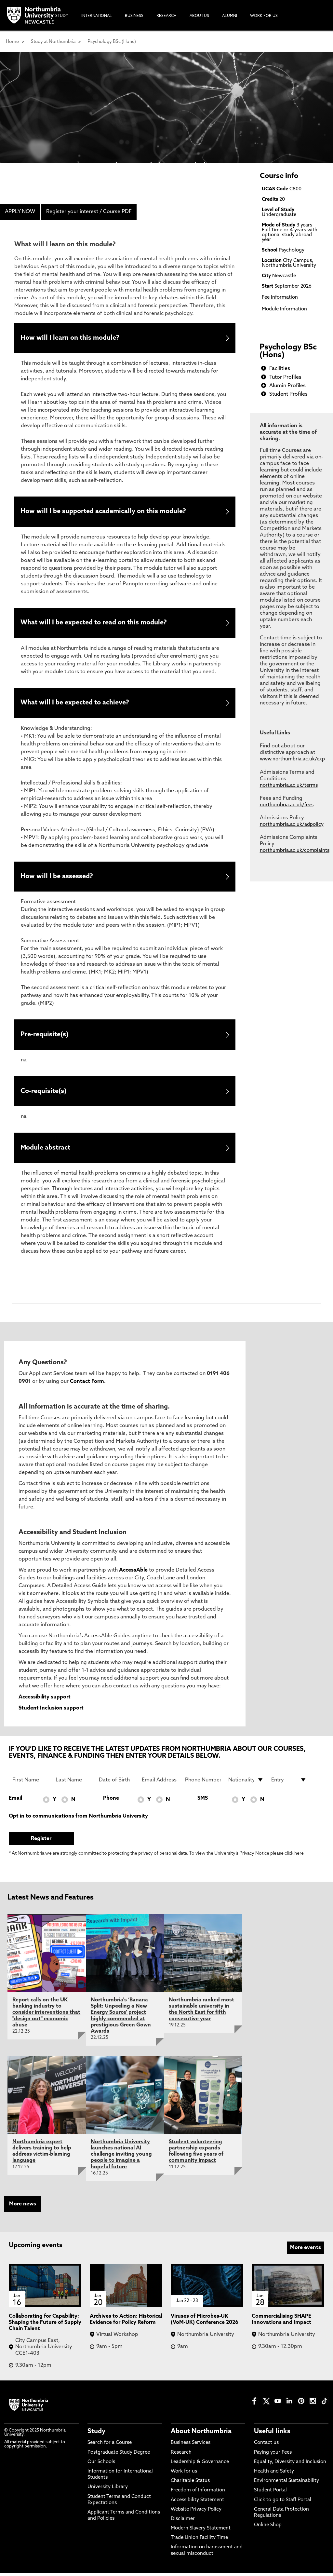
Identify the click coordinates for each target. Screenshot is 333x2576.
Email (15, 1801)
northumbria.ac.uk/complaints (294, 850)
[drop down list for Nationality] (246, 1782)
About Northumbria (201, 2434)
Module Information (284, 309)
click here (294, 1856)
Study (96, 2434)
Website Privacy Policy (196, 2512)
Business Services (190, 2446)
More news (22, 2207)
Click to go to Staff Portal (282, 2503)
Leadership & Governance (200, 2464)
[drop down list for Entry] (289, 1782)
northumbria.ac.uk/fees (286, 805)
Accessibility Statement (197, 2503)
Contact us (266, 2446)
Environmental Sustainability (286, 2483)
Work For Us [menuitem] (264, 16)
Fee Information (280, 297)
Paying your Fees (273, 2455)
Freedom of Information (198, 2493)
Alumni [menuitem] (229, 16)
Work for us (184, 2474)
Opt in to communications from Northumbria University (78, 1819)
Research (181, 2455)
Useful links (272, 2434)
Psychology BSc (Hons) (111, 41)
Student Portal (270, 2493)
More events (305, 2250)
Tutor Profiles (285, 377)
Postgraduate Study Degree (118, 2455)
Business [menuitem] (134, 16)
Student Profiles (288, 394)
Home (12, 41)
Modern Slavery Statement (201, 2531)
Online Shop (268, 2528)
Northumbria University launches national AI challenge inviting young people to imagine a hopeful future (121, 2157)
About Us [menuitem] (199, 16)
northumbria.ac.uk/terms (289, 785)
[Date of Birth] (117, 1782)
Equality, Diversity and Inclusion (290, 2464)
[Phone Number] (203, 1782)
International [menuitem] (96, 16)
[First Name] (30, 1782)
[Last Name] (73, 1782)
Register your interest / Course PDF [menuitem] (89, 211)
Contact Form (87, 1384)
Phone (111, 1801)
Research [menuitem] (166, 16)
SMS (202, 1801)
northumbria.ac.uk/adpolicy (292, 824)
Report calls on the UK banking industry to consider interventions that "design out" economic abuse (46, 2015)
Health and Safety (274, 2474)
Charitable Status (190, 2483)
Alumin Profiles (287, 385)
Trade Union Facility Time (199, 2541)
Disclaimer (183, 2521)
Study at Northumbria (53, 41)
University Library (107, 2490)
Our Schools (101, 2464)
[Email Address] (159, 1782)
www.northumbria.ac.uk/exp (292, 759)
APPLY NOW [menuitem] (20, 211)
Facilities (279, 368)
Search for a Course (109, 2446)
